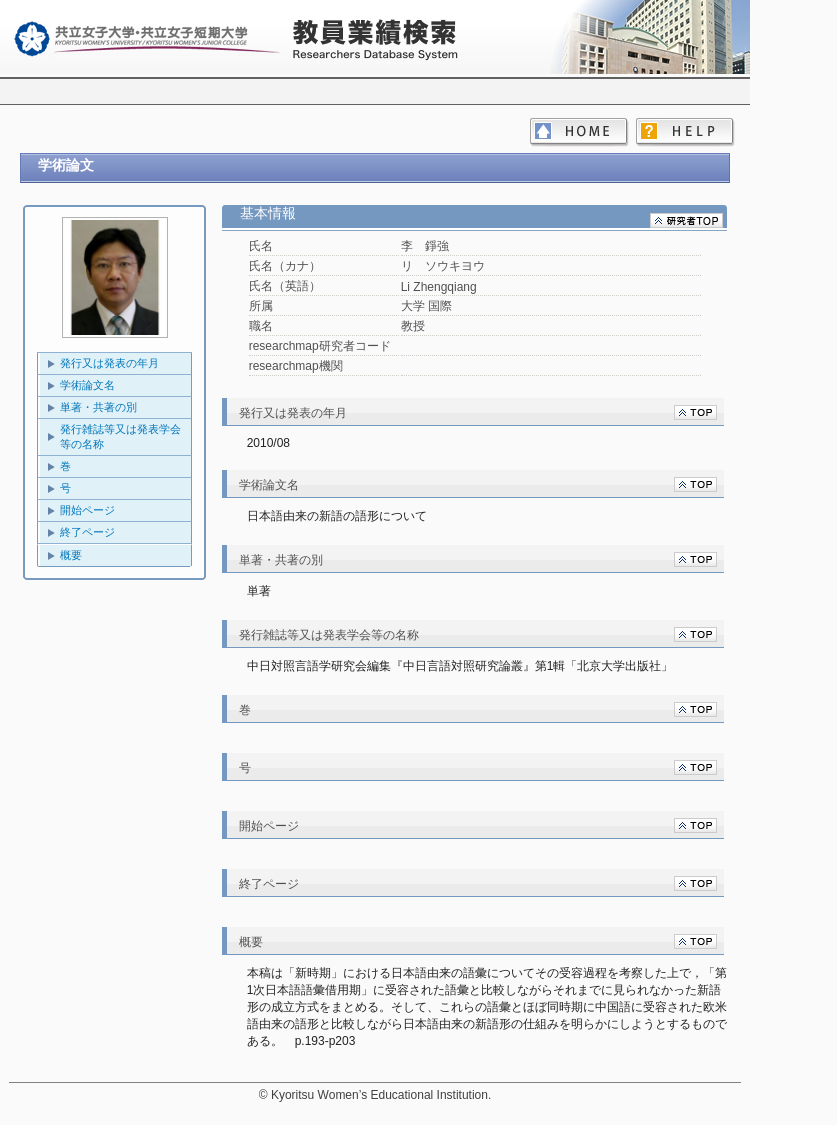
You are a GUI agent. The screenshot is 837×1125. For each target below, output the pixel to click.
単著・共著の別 (98, 407)
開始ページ (87, 510)
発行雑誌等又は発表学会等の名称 (120, 436)
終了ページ (87, 532)
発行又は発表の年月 (109, 363)
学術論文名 (87, 385)
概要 (71, 555)
